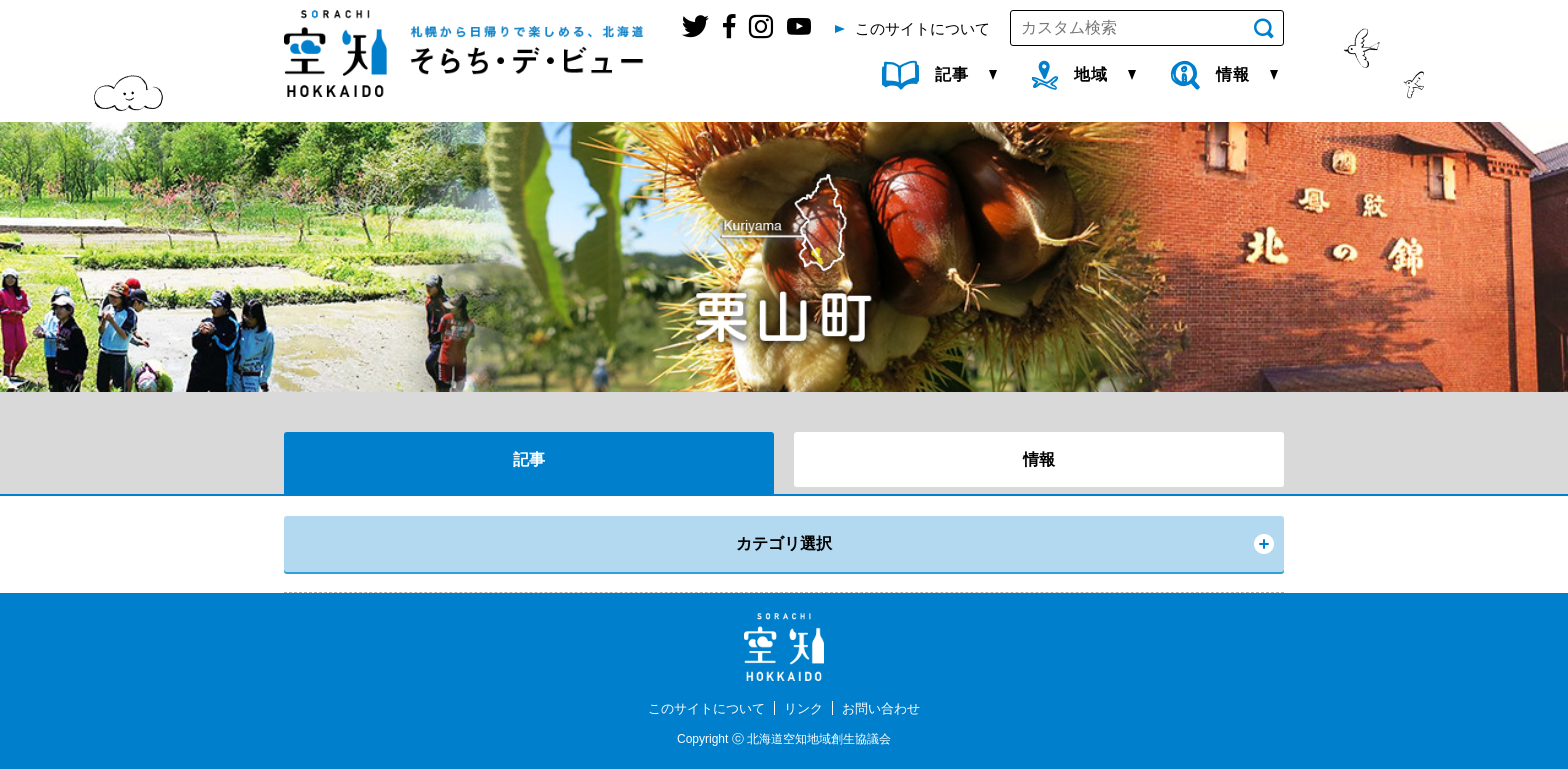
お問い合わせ (887, 708)
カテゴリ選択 (784, 543)
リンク (805, 708)
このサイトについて (702, 708)
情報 (1039, 459)
